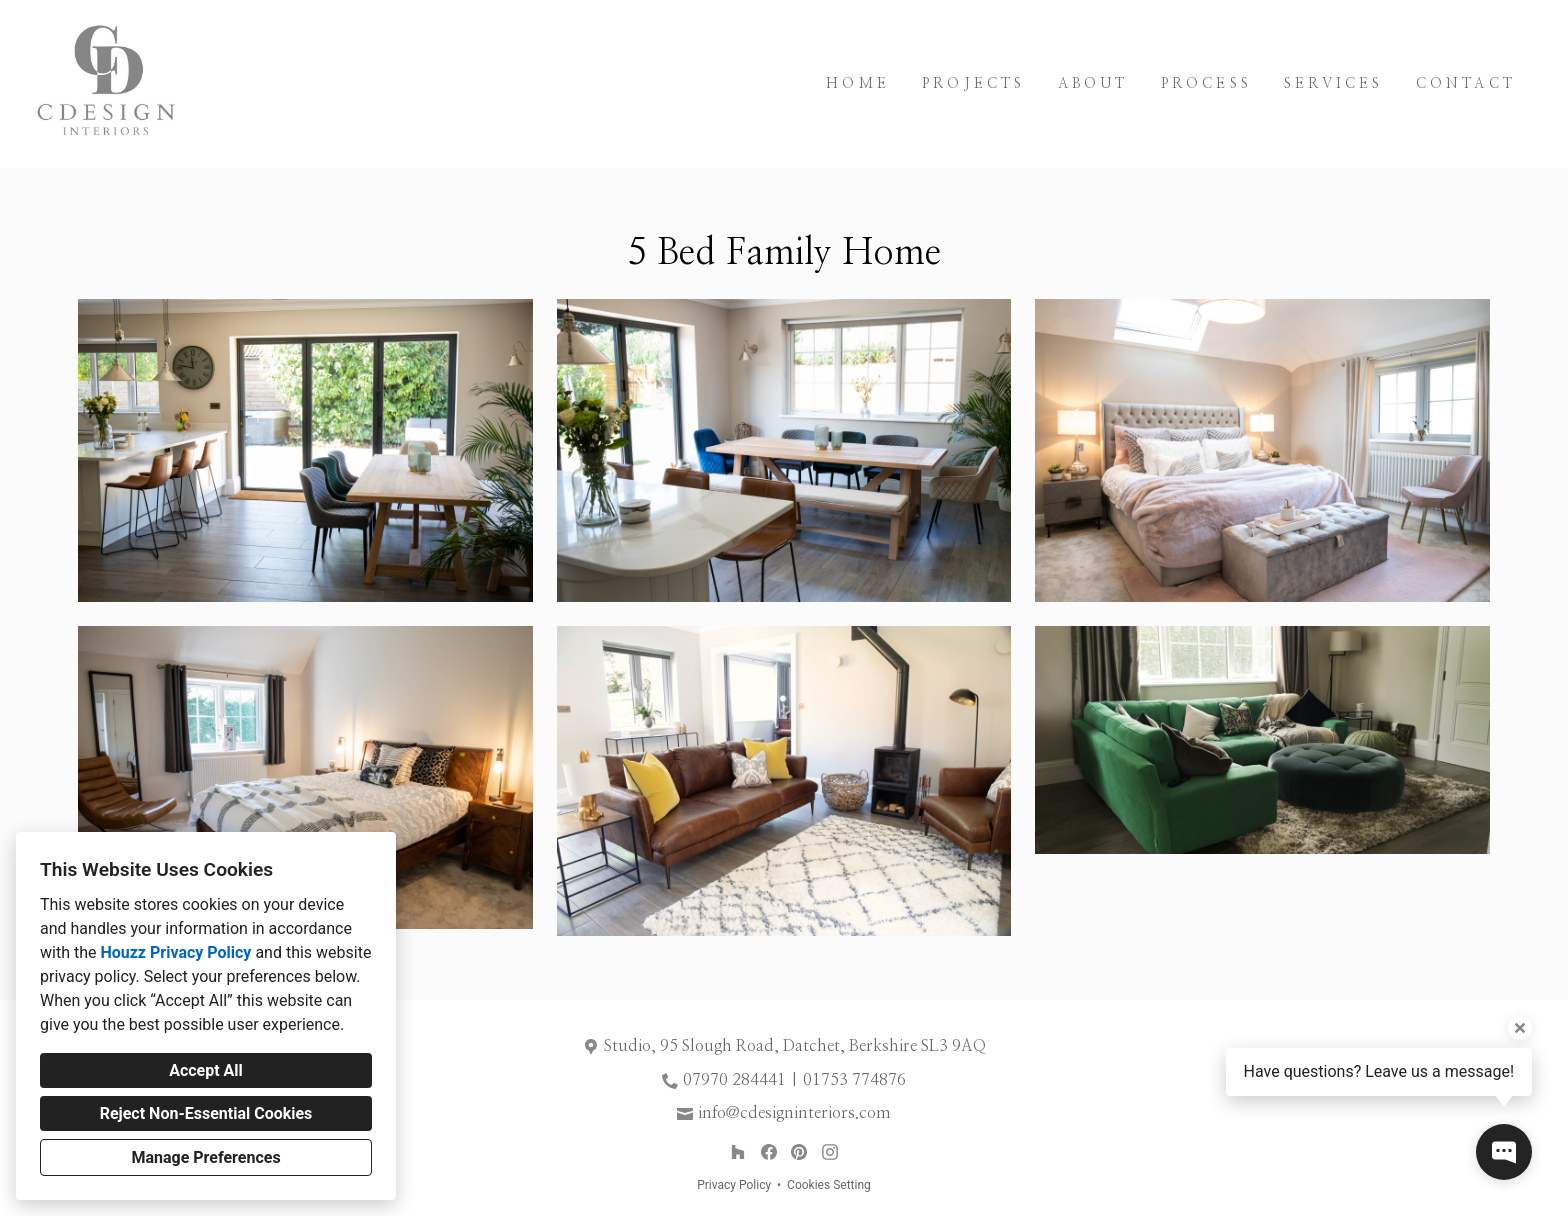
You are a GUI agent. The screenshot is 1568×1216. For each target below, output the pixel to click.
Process (1206, 84)
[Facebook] (768, 1152)
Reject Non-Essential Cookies (206, 1113)
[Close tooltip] (1520, 1028)
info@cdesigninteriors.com (794, 1113)
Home (858, 84)
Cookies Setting (829, 1185)
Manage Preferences (205, 1157)
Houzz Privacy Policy (175, 952)
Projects (974, 84)
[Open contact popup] (1504, 1152)
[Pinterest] (799, 1152)
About (1093, 84)
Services (1334, 84)
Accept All (206, 1070)
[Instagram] (829, 1152)
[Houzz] (737, 1152)
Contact (1466, 84)
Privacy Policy (734, 1185)
